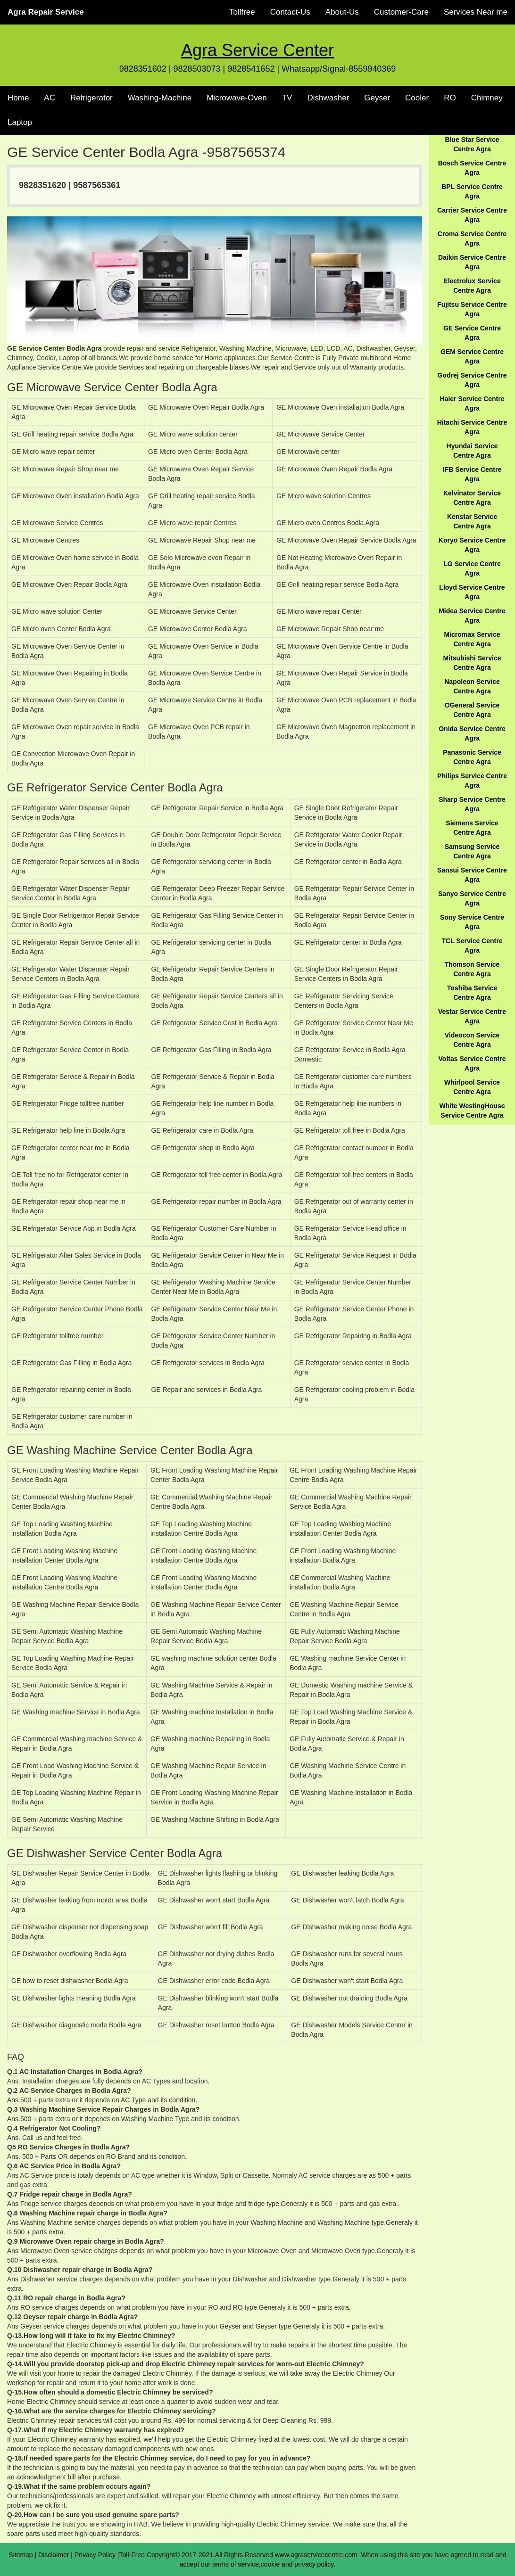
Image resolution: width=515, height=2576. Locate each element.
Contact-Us (290, 12)
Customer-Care (401, 12)
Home (18, 97)
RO (450, 97)
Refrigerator (91, 97)
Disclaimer (53, 2555)
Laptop (20, 122)
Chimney (487, 97)
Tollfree (242, 12)
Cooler (417, 97)
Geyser (377, 97)
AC (49, 97)
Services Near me (475, 12)
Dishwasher (328, 97)
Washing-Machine (159, 97)
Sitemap (20, 2555)
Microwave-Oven (237, 97)
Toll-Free (132, 2555)
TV (287, 97)
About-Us (342, 12)
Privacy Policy (95, 2555)
